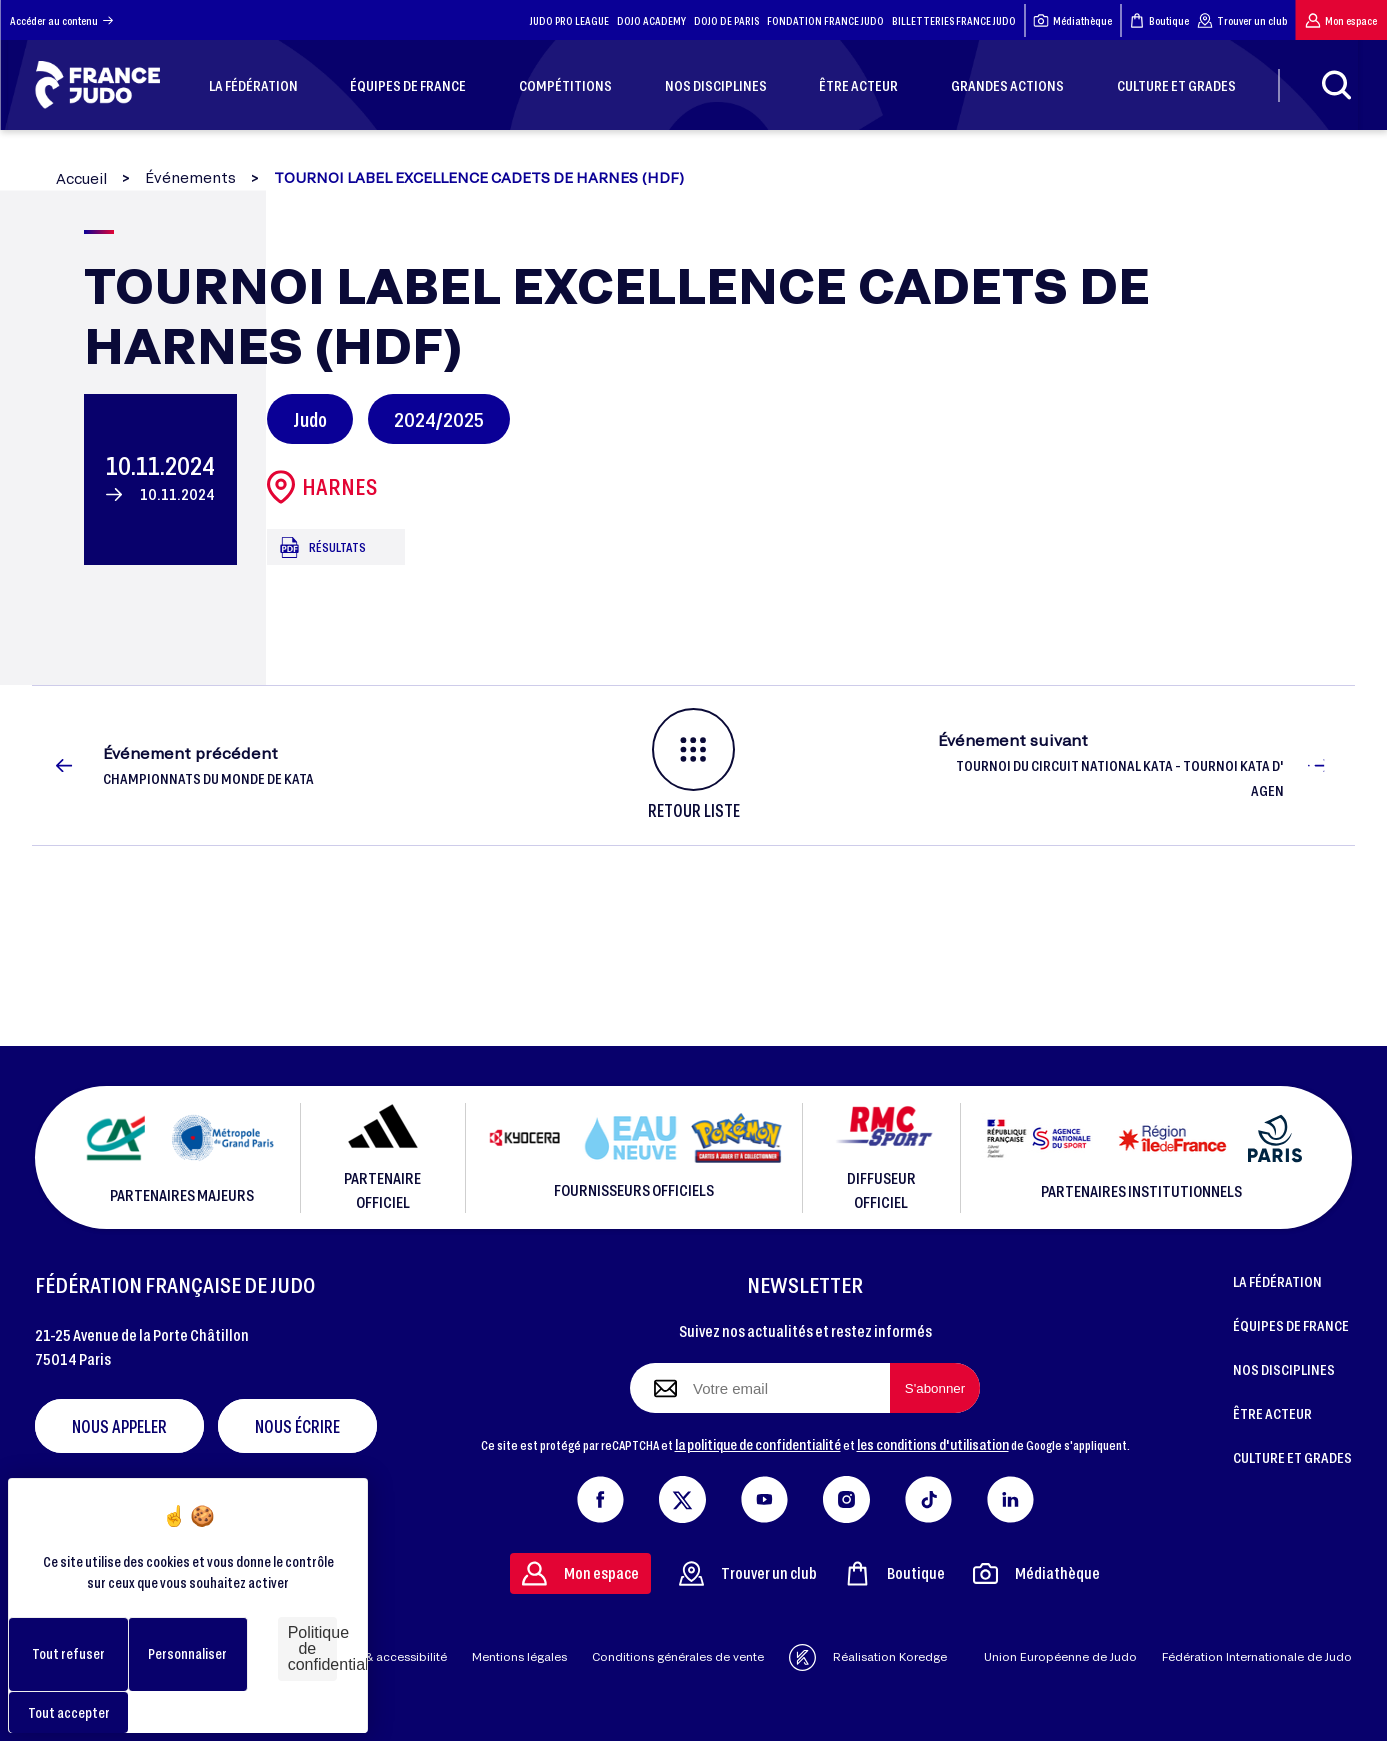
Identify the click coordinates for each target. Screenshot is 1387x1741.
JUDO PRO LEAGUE (569, 20)
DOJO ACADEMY (651, 20)
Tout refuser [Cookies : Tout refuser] (68, 1653)
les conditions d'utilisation (933, 1444)
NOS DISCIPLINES (1284, 1369)
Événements (190, 178)
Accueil (81, 178)
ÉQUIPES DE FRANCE (1291, 1325)
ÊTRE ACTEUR (1272, 1413)
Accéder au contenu (61, 20)
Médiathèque (1072, 20)
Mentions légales (519, 1656)
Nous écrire (297, 1426)
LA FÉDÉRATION (1277, 1281)
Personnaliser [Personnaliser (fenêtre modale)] (187, 1653)
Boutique (1159, 20)
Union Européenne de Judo (1060, 1656)
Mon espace (1341, 20)
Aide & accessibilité (391, 1656)
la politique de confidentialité (758, 1444)
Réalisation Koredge (868, 1657)
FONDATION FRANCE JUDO (825, 20)
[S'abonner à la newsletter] (935, 1388)
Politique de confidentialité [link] (312, 1648)
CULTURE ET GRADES (1292, 1457)
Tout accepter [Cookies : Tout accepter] (69, 1712)
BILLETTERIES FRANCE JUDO (954, 20)
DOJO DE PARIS (726, 20)
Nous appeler (119, 1426)
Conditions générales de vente (678, 1656)
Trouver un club (1242, 20)
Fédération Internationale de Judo (1257, 1656)
